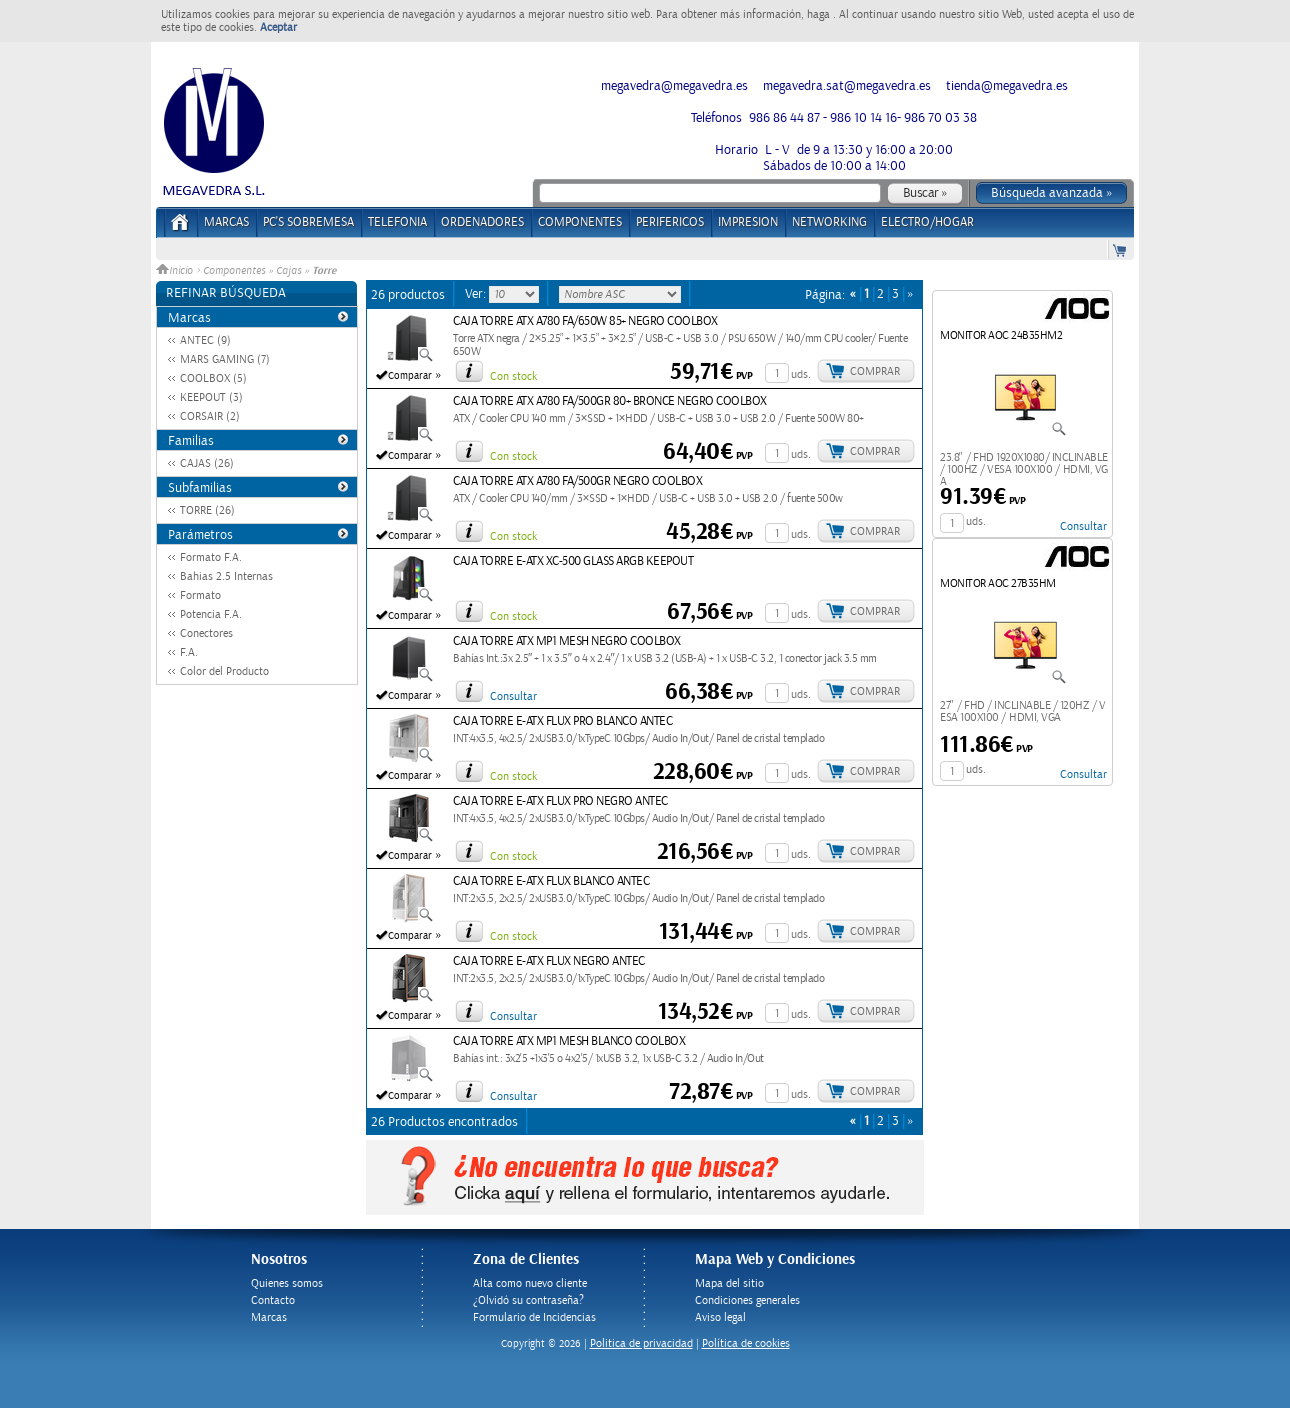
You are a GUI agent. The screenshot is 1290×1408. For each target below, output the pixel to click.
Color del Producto (224, 671)
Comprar (875, 371)
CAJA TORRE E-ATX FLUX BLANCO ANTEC (551, 881)
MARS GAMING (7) (225, 359)
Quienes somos (287, 1283)
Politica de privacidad (641, 1343)
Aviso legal (720, 1317)
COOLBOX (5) (213, 378)
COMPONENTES (580, 222)
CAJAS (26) (207, 463)
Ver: (477, 294)
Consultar (513, 696)
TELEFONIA (397, 222)
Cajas (288, 271)
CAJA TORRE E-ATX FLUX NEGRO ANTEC (549, 961)
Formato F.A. (211, 557)
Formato (200, 595)
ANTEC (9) (205, 340)
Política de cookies (746, 1343)
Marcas (226, 222)
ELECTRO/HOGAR (927, 222)
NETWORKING (829, 222)
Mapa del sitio (729, 1283)
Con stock (513, 376)
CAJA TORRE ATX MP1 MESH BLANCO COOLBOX (569, 1041)
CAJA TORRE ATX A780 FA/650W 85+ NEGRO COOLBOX (585, 321)
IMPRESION (748, 222)
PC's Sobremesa (308, 222)
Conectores (206, 633)
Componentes (234, 271)
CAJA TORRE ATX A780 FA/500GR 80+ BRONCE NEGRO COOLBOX (610, 401)
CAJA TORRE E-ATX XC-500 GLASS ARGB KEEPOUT (573, 561)
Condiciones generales (747, 1300)
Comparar (410, 376)
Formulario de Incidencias (534, 1317)
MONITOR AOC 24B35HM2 (1001, 335)
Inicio (176, 271)
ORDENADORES (482, 222)
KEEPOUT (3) (211, 397)
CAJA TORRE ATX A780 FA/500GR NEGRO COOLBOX (577, 481)
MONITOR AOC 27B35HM (998, 583)
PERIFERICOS (670, 222)
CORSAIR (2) (210, 416)
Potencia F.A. (211, 614)
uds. (801, 374)
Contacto (273, 1300)
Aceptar (278, 27)
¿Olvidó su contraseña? (528, 1300)
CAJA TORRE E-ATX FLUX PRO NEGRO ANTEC (560, 801)
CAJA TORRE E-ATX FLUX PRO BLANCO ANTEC (562, 721)
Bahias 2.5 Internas (226, 576)
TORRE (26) (207, 510)
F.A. (189, 652)
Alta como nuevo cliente (530, 1283)
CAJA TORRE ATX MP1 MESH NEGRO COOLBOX (567, 641)
